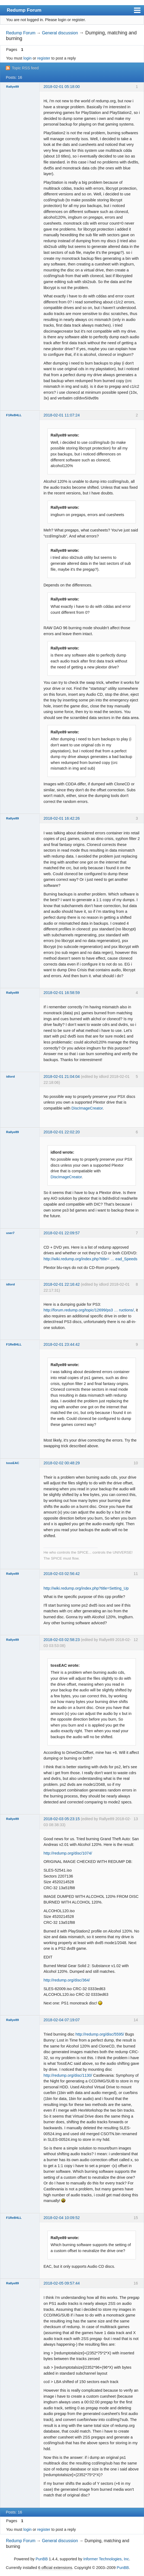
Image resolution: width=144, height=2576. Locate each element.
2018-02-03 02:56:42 (61, 1573)
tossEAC (12, 1463)
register (43, 58)
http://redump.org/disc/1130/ (67, 2075)
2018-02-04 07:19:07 (61, 2020)
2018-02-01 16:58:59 (61, 992)
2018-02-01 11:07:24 (61, 415)
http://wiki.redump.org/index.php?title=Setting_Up (86, 1588)
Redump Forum (24, 10)
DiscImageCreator (87, 1108)
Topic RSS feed (25, 68)
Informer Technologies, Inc (106, 2559)
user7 (10, 1233)
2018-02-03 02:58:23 (61, 1640)
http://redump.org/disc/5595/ (99, 2034)
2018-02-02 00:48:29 (61, 1463)
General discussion (60, 33)
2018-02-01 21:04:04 (61, 1076)
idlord (10, 1076)
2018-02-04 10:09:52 (61, 2218)
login (27, 58)
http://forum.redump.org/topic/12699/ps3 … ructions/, (89, 1310)
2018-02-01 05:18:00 (61, 86)
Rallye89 (12, 86)
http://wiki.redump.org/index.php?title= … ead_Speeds (90, 1259)
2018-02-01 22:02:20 (61, 1132)
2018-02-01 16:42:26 (61, 818)
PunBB (42, 2559)
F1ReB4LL (14, 415)
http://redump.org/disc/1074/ (67, 1853)
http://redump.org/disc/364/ (66, 1980)
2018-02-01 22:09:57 (61, 1233)
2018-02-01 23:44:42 (61, 1344)
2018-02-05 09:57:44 (61, 2283)
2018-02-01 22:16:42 (61, 1284)
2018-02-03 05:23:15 (61, 1819)
